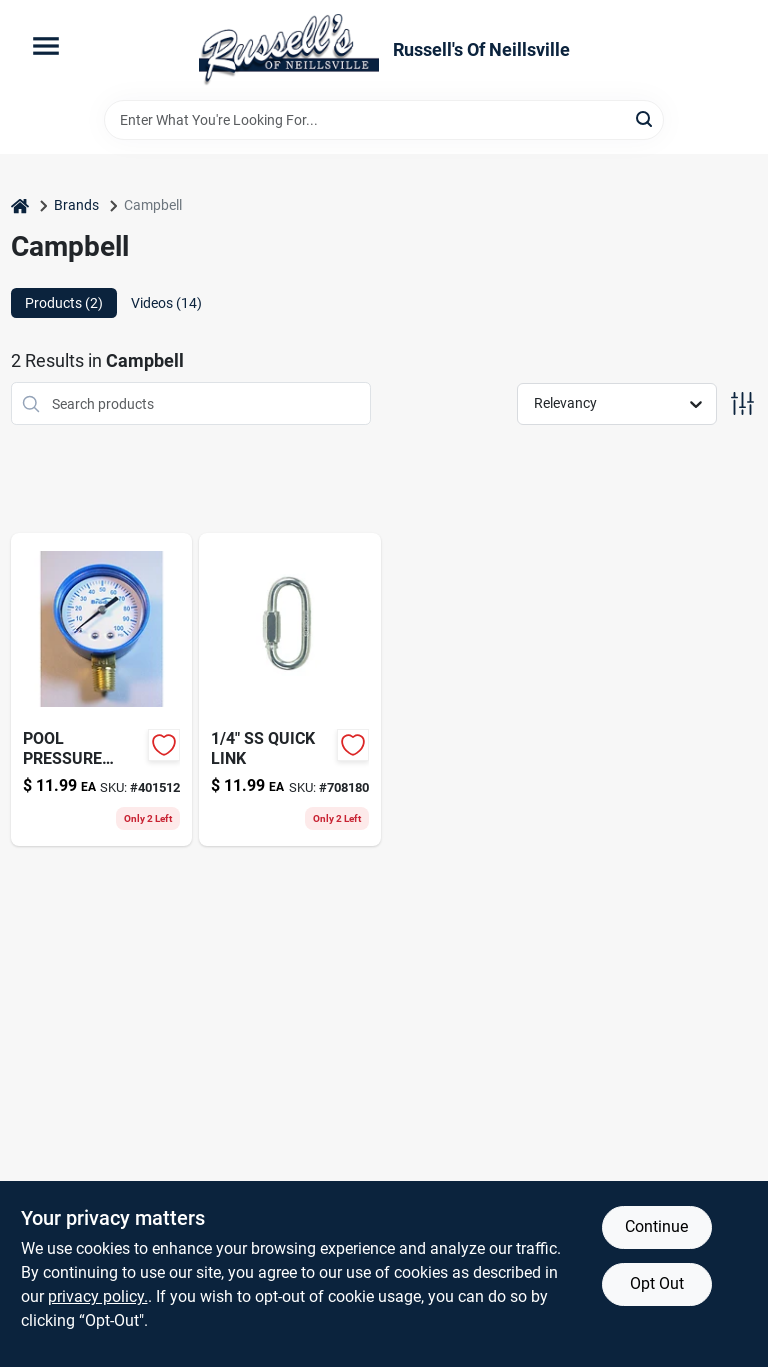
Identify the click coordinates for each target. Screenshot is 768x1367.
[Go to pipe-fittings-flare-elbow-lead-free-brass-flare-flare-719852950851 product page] (290, 689)
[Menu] (46, 46)
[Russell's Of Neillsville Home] (289, 50)
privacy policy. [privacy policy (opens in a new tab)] (98, 1296)
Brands (76, 205)
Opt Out (657, 1283)
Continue (656, 1226)
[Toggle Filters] (742, 403)
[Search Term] (384, 120)
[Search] (645, 118)
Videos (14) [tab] (166, 303)
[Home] (20, 205)
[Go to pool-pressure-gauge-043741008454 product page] (102, 689)
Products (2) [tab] (64, 303)
